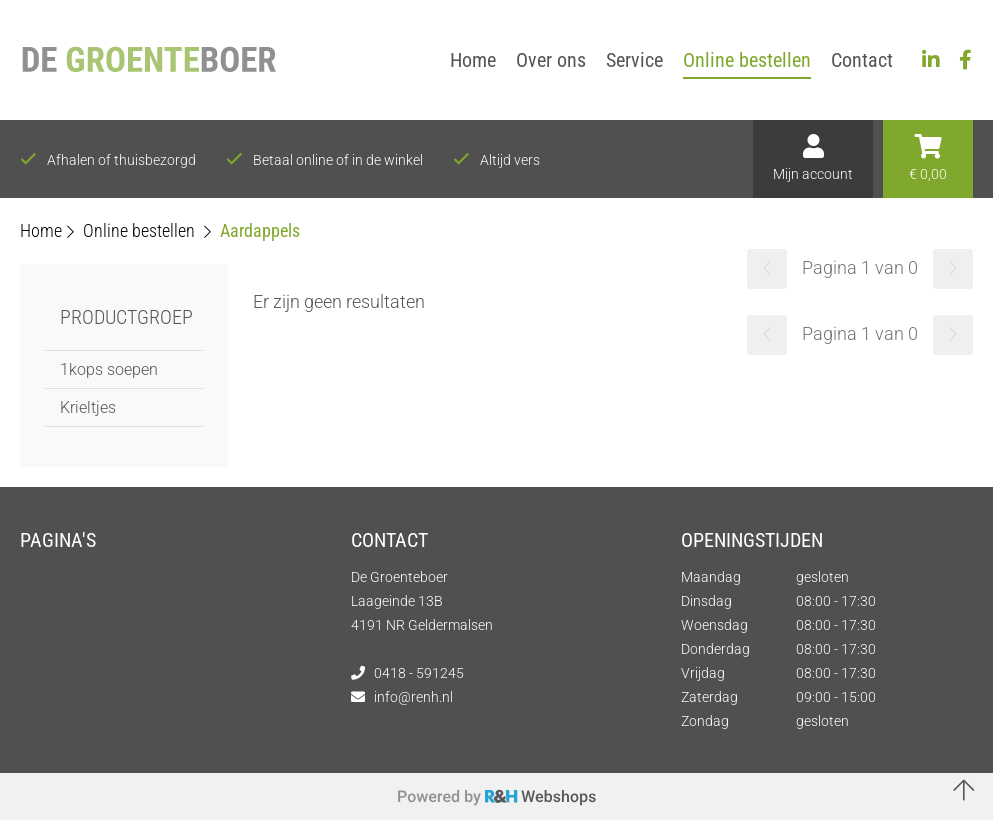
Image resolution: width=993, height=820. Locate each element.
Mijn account (813, 158)
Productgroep (126, 317)
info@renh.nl (413, 697)
